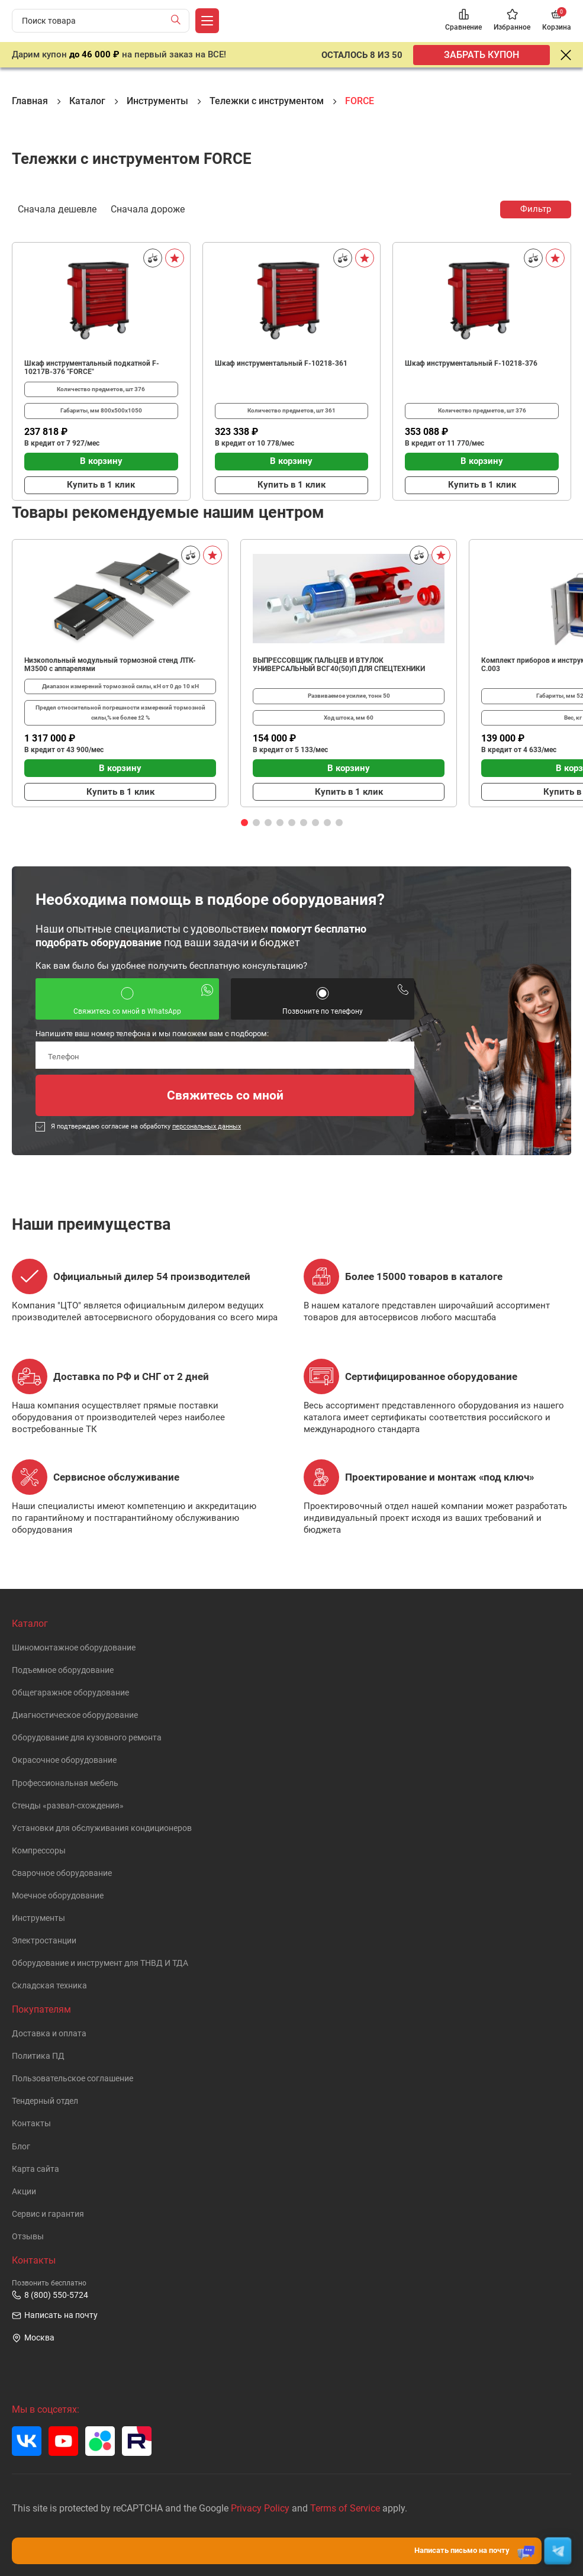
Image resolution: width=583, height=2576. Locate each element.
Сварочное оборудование (62, 1873)
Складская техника (49, 1985)
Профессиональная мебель (65, 1783)
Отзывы (28, 2236)
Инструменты (38, 1918)
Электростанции (44, 1940)
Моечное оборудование (58, 1895)
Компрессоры (39, 1850)
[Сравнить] (152, 258)
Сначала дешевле (57, 208)
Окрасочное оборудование (64, 1760)
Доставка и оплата (49, 2033)
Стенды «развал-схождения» (68, 1805)
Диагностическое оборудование (75, 1715)
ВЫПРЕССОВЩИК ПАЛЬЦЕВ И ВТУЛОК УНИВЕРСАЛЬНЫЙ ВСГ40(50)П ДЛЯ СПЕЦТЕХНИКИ (339, 664)
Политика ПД (38, 2056)
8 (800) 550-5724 (50, 2295)
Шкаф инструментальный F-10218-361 (281, 363)
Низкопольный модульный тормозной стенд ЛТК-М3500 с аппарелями (110, 664)
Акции (24, 2191)
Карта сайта (35, 2169)
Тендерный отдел (45, 2101)
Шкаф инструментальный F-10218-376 (471, 363)
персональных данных (206, 1126)
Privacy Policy (260, 2508)
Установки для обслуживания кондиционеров (102, 1828)
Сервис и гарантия (48, 2214)
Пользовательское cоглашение (72, 2078)
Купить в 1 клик (101, 484)
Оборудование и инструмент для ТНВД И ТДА (100, 1963)
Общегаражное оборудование (70, 1692)
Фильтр (535, 209)
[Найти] (178, 21)
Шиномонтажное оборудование (74, 1647)
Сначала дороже (148, 208)
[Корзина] (556, 21)
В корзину (101, 461)
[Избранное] (512, 21)
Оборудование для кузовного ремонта (87, 1737)
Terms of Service (345, 2508)
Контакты (31, 2123)
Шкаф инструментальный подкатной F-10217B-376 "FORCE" (91, 367)
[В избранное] (174, 258)
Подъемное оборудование (63, 1670)
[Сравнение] (463, 21)
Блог (21, 2146)
